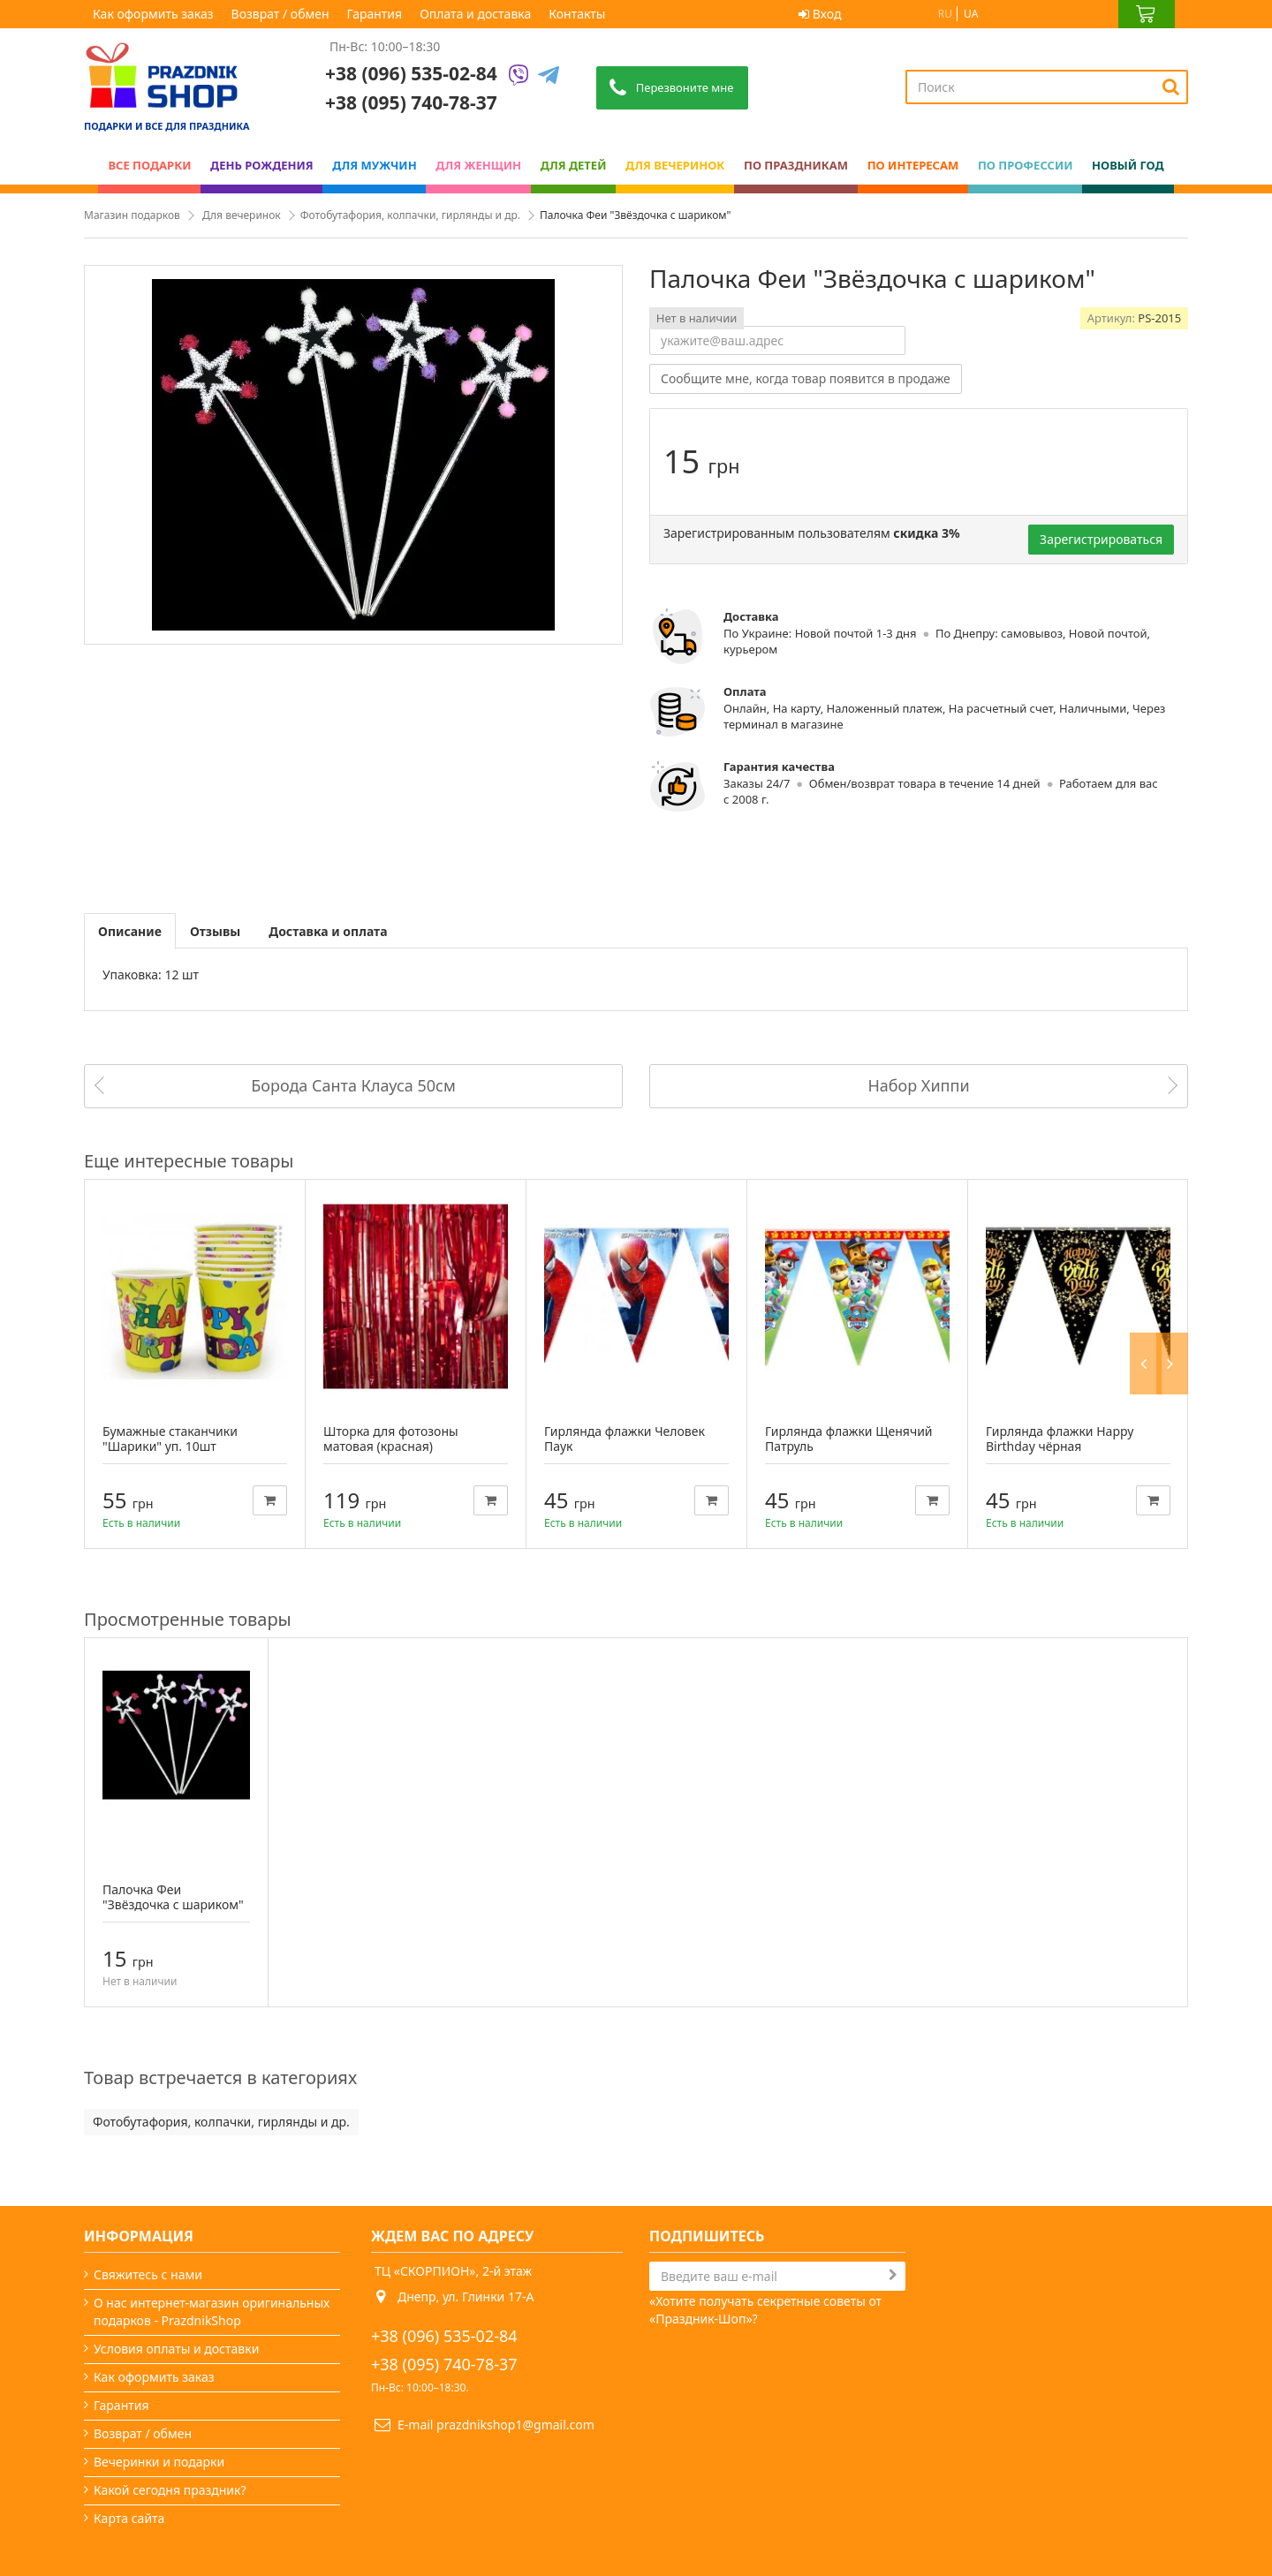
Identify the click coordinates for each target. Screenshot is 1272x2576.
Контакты (577, 13)
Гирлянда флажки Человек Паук (624, 1438)
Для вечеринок (241, 215)
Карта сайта (129, 2518)
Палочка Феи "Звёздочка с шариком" (173, 1897)
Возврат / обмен (280, 13)
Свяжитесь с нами (148, 2274)
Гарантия (375, 13)
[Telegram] (548, 76)
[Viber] (518, 76)
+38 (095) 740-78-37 (444, 2364)
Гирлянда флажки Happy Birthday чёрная (1059, 1438)
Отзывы (215, 931)
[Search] (1171, 86)
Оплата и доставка (475, 13)
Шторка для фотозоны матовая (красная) (390, 1438)
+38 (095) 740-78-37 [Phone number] (411, 102)
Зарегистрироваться (1101, 539)
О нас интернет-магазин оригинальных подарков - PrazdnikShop (211, 2311)
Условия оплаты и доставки (176, 2348)
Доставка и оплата (328, 931)
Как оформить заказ (153, 13)
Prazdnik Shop (1140, 2518)
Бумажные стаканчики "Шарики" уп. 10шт (170, 1438)
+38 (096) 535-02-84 (411, 73)
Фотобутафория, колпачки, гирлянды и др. (410, 215)
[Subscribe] (893, 2275)
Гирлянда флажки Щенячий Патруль (849, 1438)
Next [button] (1177, 1161)
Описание (130, 931)
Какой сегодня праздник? (170, 2490)
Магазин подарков (132, 215)
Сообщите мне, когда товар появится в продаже (805, 378)
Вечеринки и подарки (159, 2461)
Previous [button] (1151, 1161)
